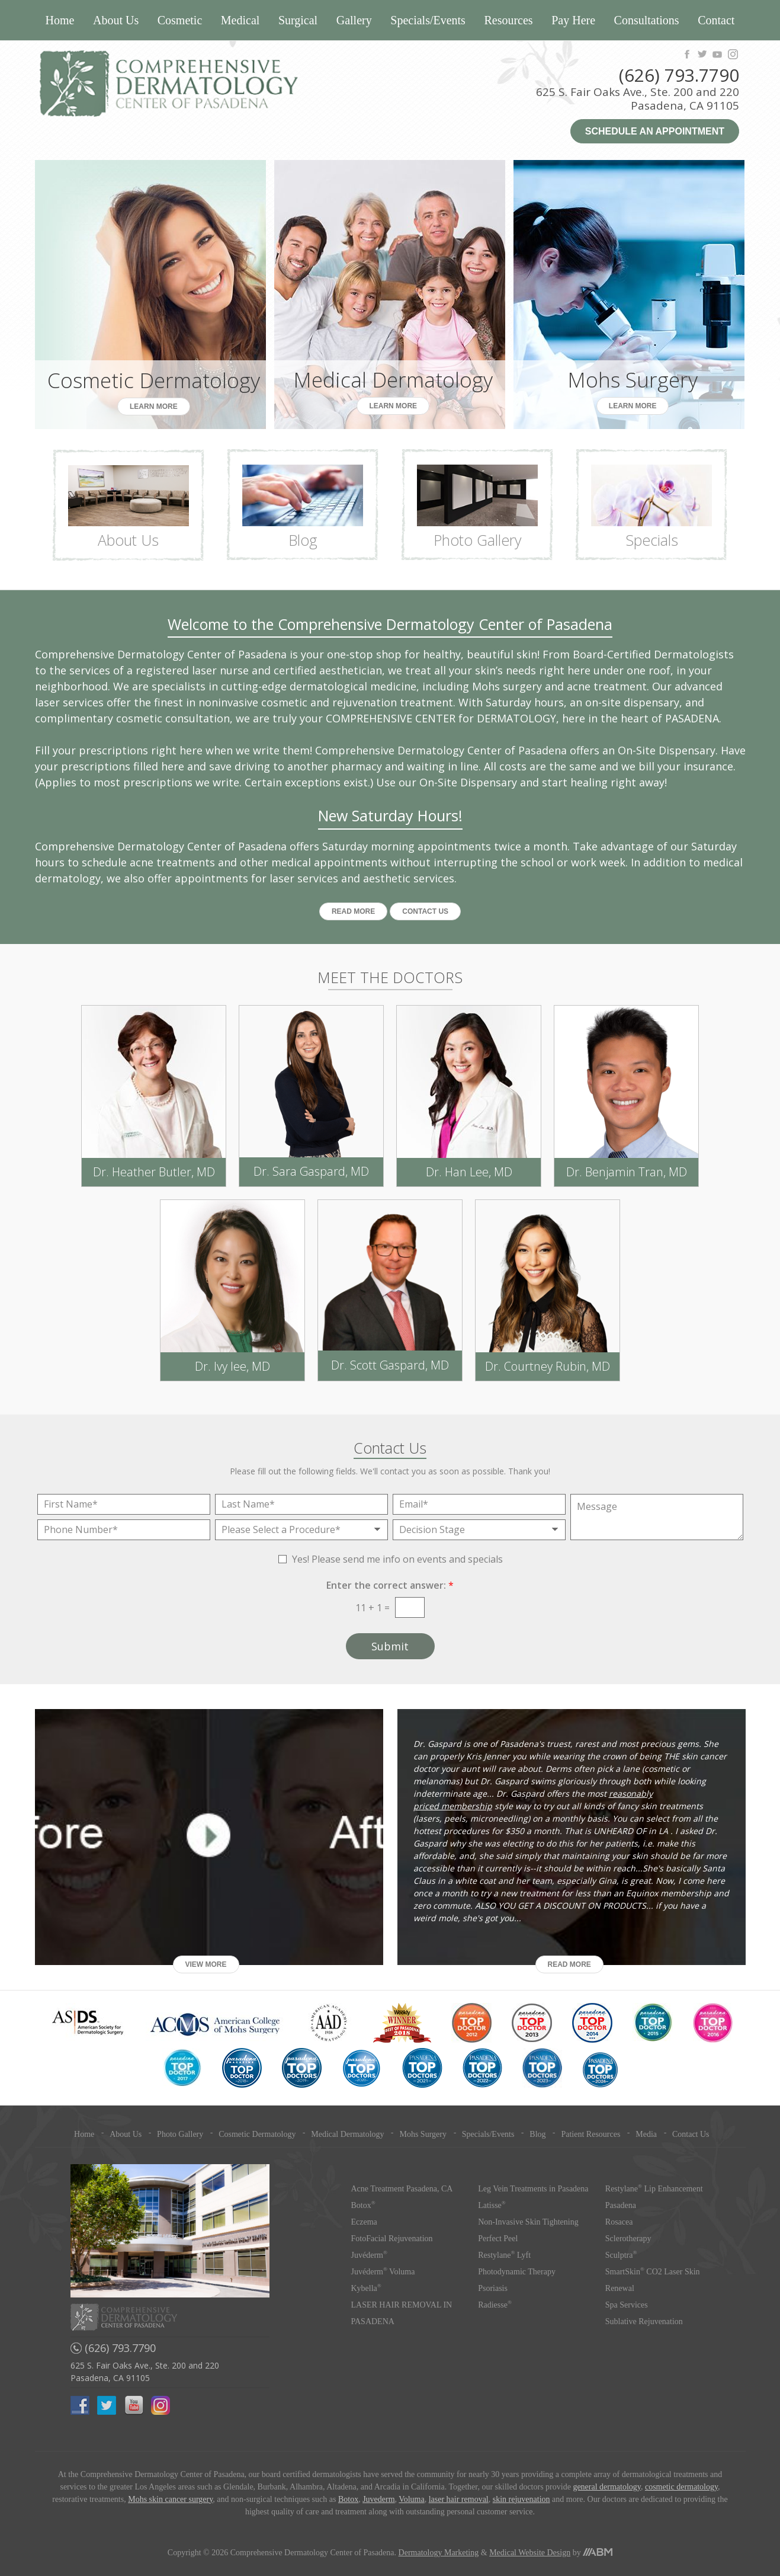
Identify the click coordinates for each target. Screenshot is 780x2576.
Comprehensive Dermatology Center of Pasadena (212, 83)
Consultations (646, 20)
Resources (508, 20)
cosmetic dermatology (681, 2486)
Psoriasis (493, 2288)
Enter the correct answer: (390, 1585)
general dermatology (607, 2486)
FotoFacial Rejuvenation (392, 2238)
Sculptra (621, 2255)
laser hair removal (459, 2499)
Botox (363, 2205)
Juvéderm (369, 2255)
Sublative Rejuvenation (644, 2321)
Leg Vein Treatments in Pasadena (533, 2188)
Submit (390, 1646)
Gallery (354, 20)
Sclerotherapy (628, 2238)
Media (646, 2134)
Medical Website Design (529, 2552)
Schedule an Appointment (654, 131)
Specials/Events (428, 20)
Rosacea (619, 2221)
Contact (716, 20)
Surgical (297, 20)
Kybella (366, 2288)
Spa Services (626, 2304)
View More (206, 1964)
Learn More (154, 406)
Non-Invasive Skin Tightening (528, 2221)
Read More (353, 911)
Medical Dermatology (347, 2134)
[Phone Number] (123, 1529)
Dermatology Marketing (439, 2552)
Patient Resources (590, 2134)
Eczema (364, 2221)
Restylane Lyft (504, 2255)
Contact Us (691, 2134)
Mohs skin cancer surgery (170, 2499)
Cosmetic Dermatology (257, 2134)
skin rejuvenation (521, 2499)
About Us (116, 20)
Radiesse (495, 2304)
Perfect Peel (498, 2238)
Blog (537, 2134)
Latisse (492, 2205)
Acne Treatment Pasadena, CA (402, 2188)
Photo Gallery (180, 2134)
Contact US (425, 911)
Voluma (411, 2499)
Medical (240, 20)
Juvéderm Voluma (383, 2271)
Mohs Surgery (422, 2134)
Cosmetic (180, 20)
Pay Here (573, 20)
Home (60, 20)
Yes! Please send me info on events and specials (397, 1559)
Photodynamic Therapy (517, 2271)
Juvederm (378, 2499)
